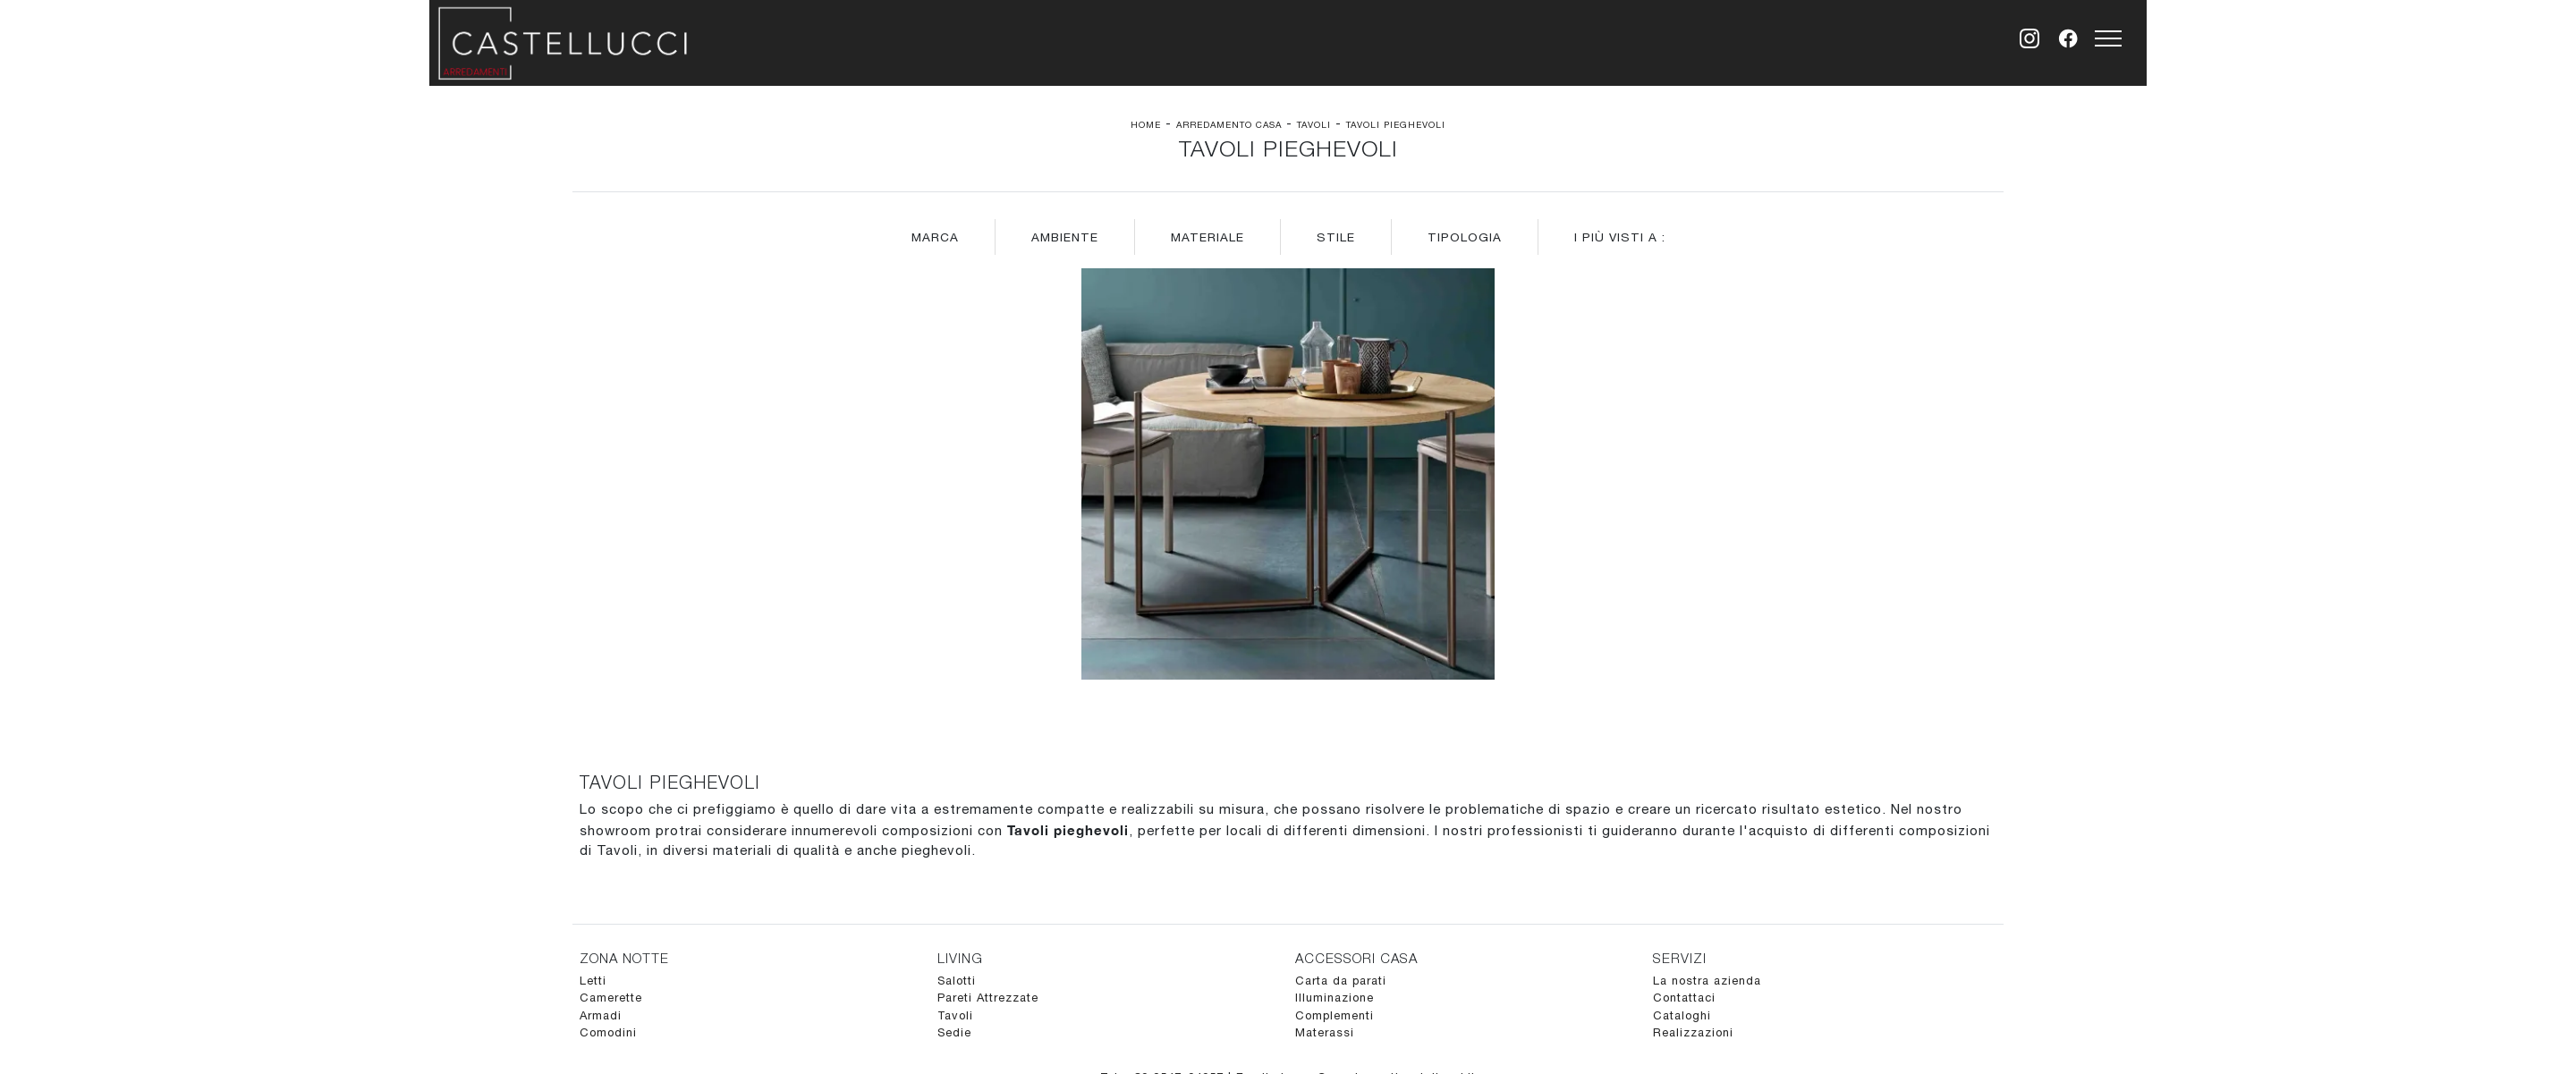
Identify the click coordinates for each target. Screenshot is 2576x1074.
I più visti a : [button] (1619, 237)
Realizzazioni (1693, 1032)
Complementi (1334, 1015)
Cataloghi (1682, 1015)
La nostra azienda (1707, 980)
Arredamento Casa (1229, 124)
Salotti (956, 980)
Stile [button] (1336, 237)
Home (1146, 124)
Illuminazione (1334, 997)
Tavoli (1314, 124)
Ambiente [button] (1064, 237)
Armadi (601, 1015)
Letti (593, 980)
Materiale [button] (1207, 237)
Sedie (954, 1032)
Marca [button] (935, 237)
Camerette (611, 997)
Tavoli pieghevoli (1395, 124)
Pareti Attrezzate (987, 997)
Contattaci (1684, 997)
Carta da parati (1340, 980)
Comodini (608, 1032)
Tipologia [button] (1465, 237)
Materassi (1324, 1032)
